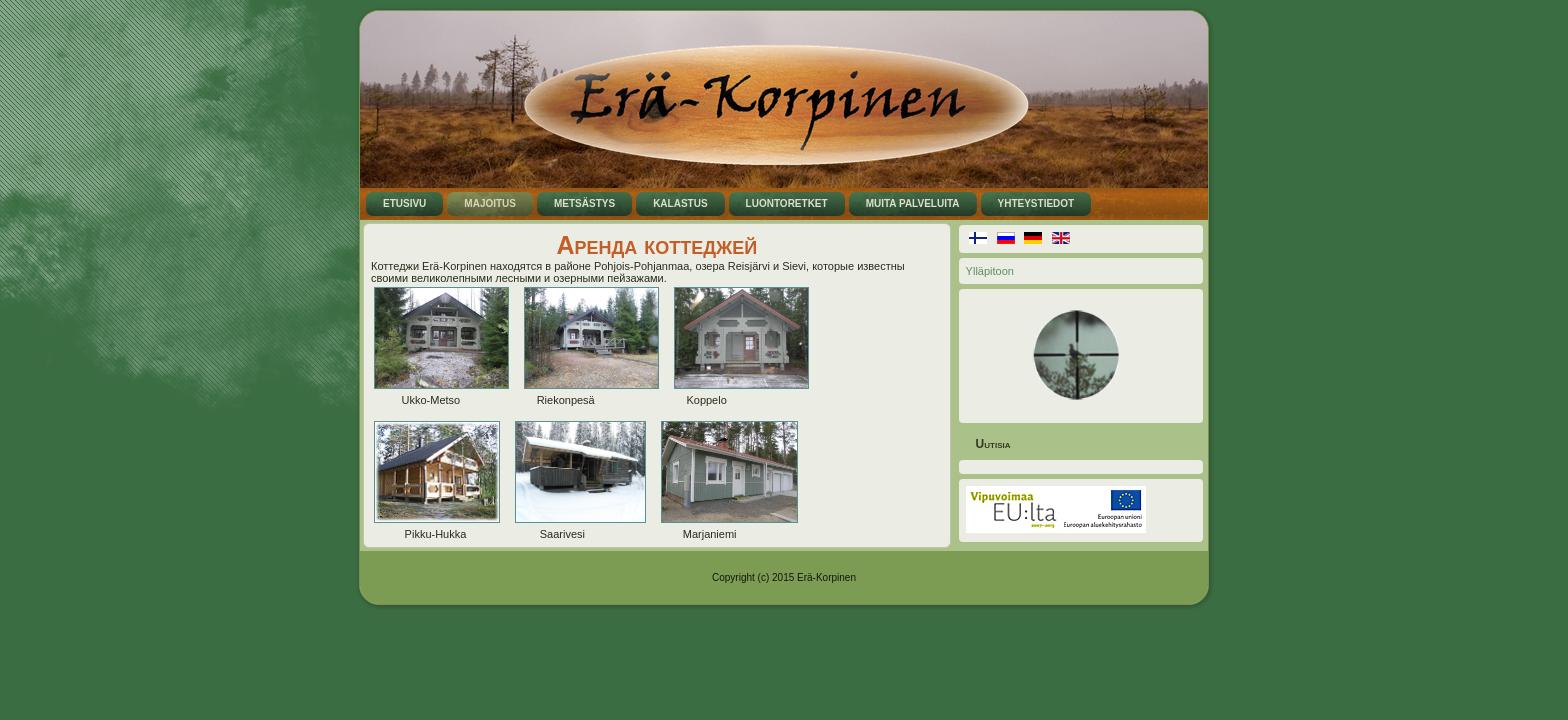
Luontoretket (787, 203)
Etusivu (404, 203)
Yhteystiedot (1036, 203)
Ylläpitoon (990, 271)
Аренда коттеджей (656, 245)
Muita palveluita (913, 203)
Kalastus (680, 203)
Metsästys (584, 203)
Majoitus (490, 203)
